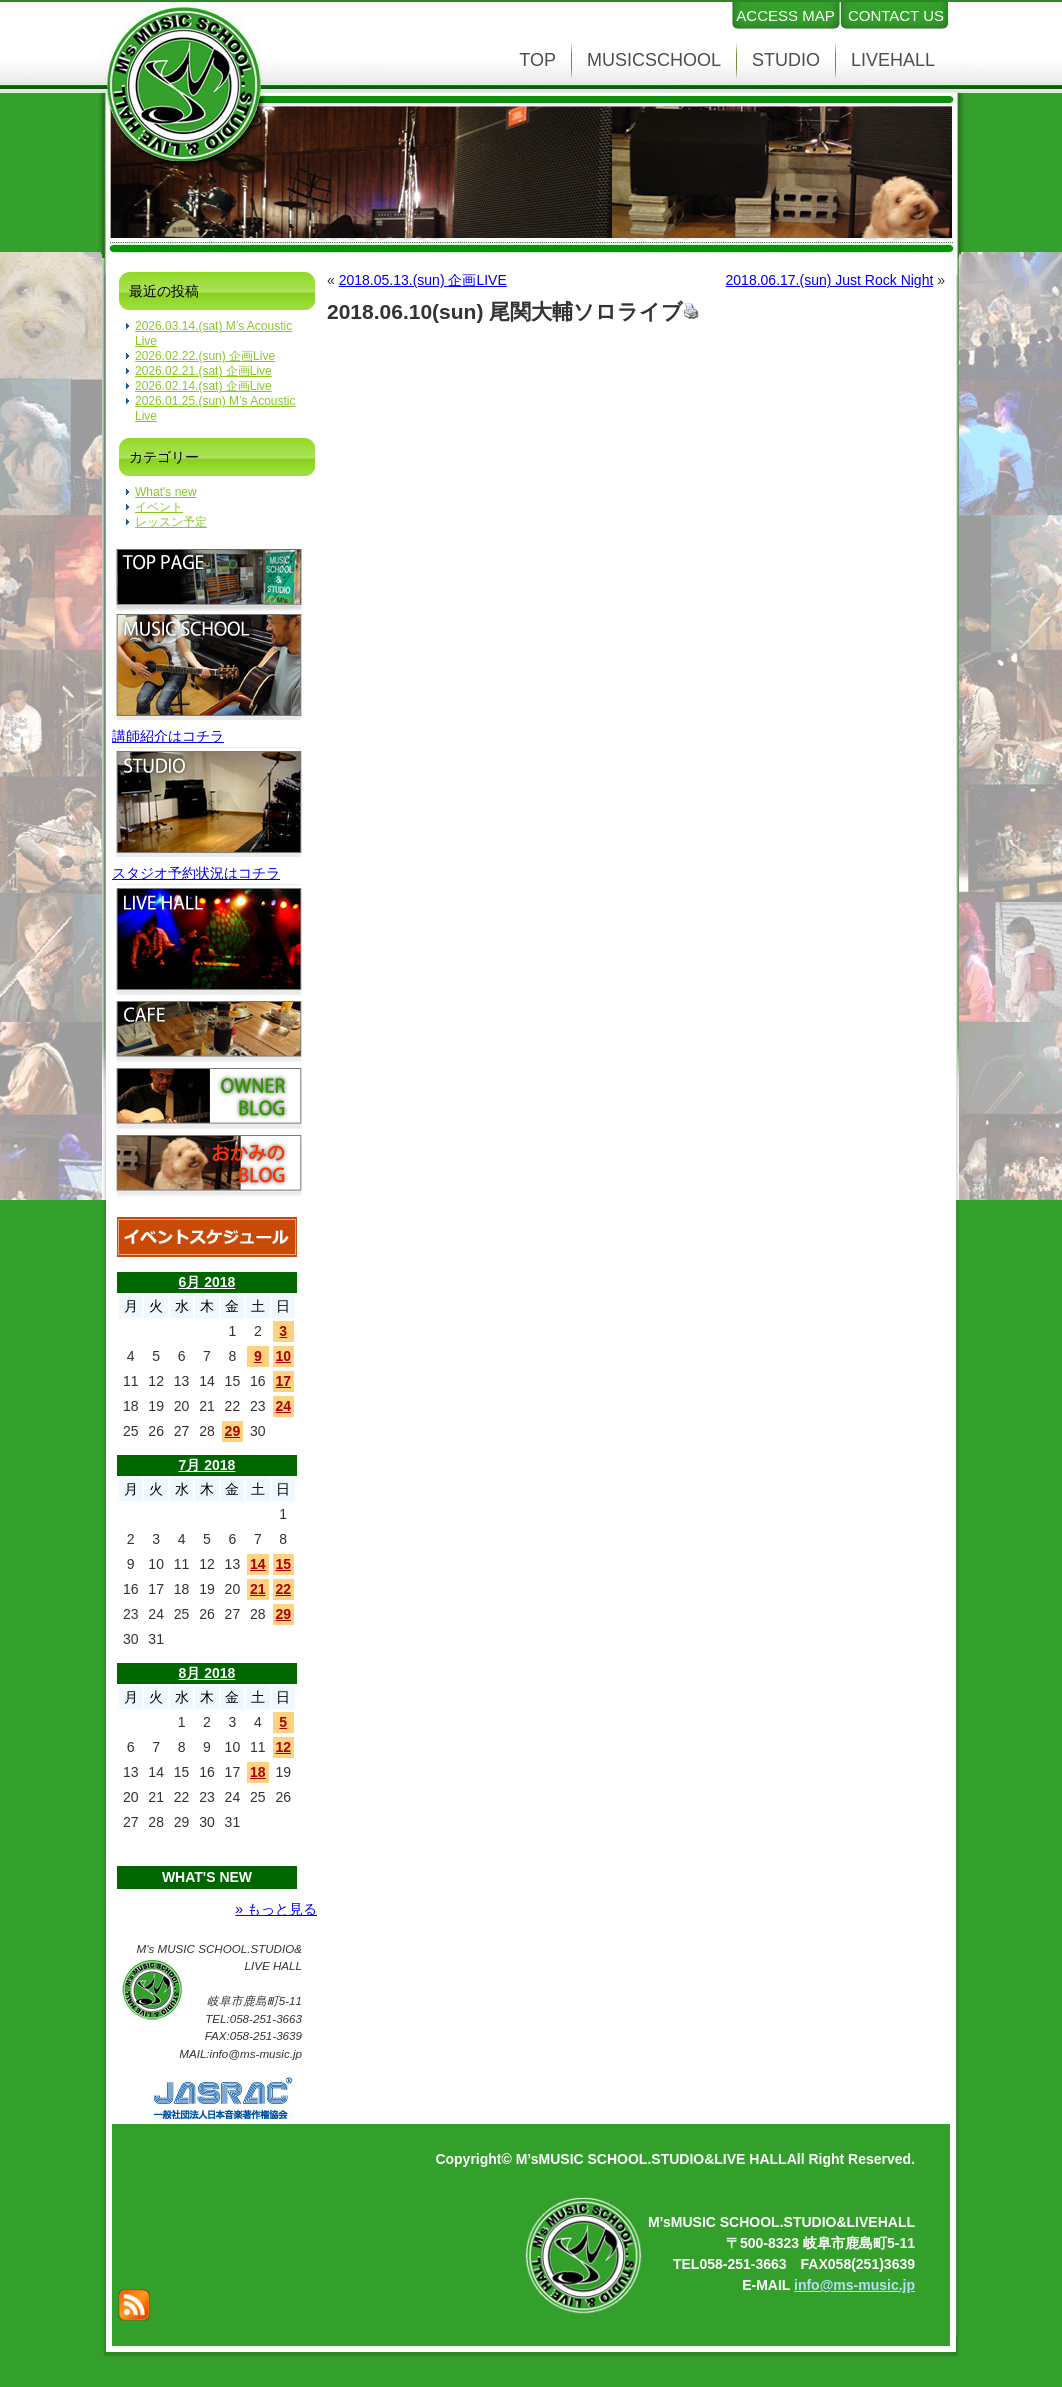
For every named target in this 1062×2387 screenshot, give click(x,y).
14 (258, 1564)
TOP (537, 60)
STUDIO (786, 60)
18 (258, 1772)
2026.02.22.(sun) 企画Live (205, 356)
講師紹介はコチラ (168, 736)
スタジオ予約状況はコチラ (196, 873)
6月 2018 (207, 1282)
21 (258, 1589)
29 (233, 1431)
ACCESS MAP (785, 15)
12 (283, 1747)
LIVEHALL (893, 60)
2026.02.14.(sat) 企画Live (203, 386)
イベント (159, 507)
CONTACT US (896, 15)
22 (283, 1589)
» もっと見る (276, 1909)
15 (283, 1564)
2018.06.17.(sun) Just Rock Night (830, 280)
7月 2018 (207, 1465)
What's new (166, 492)
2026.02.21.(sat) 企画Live (203, 371)
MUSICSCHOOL (654, 60)
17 (283, 1381)
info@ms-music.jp (854, 2285)
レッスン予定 (171, 522)
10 (283, 1356)
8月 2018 (207, 1673)
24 (283, 1406)
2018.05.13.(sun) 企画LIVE (423, 280)
